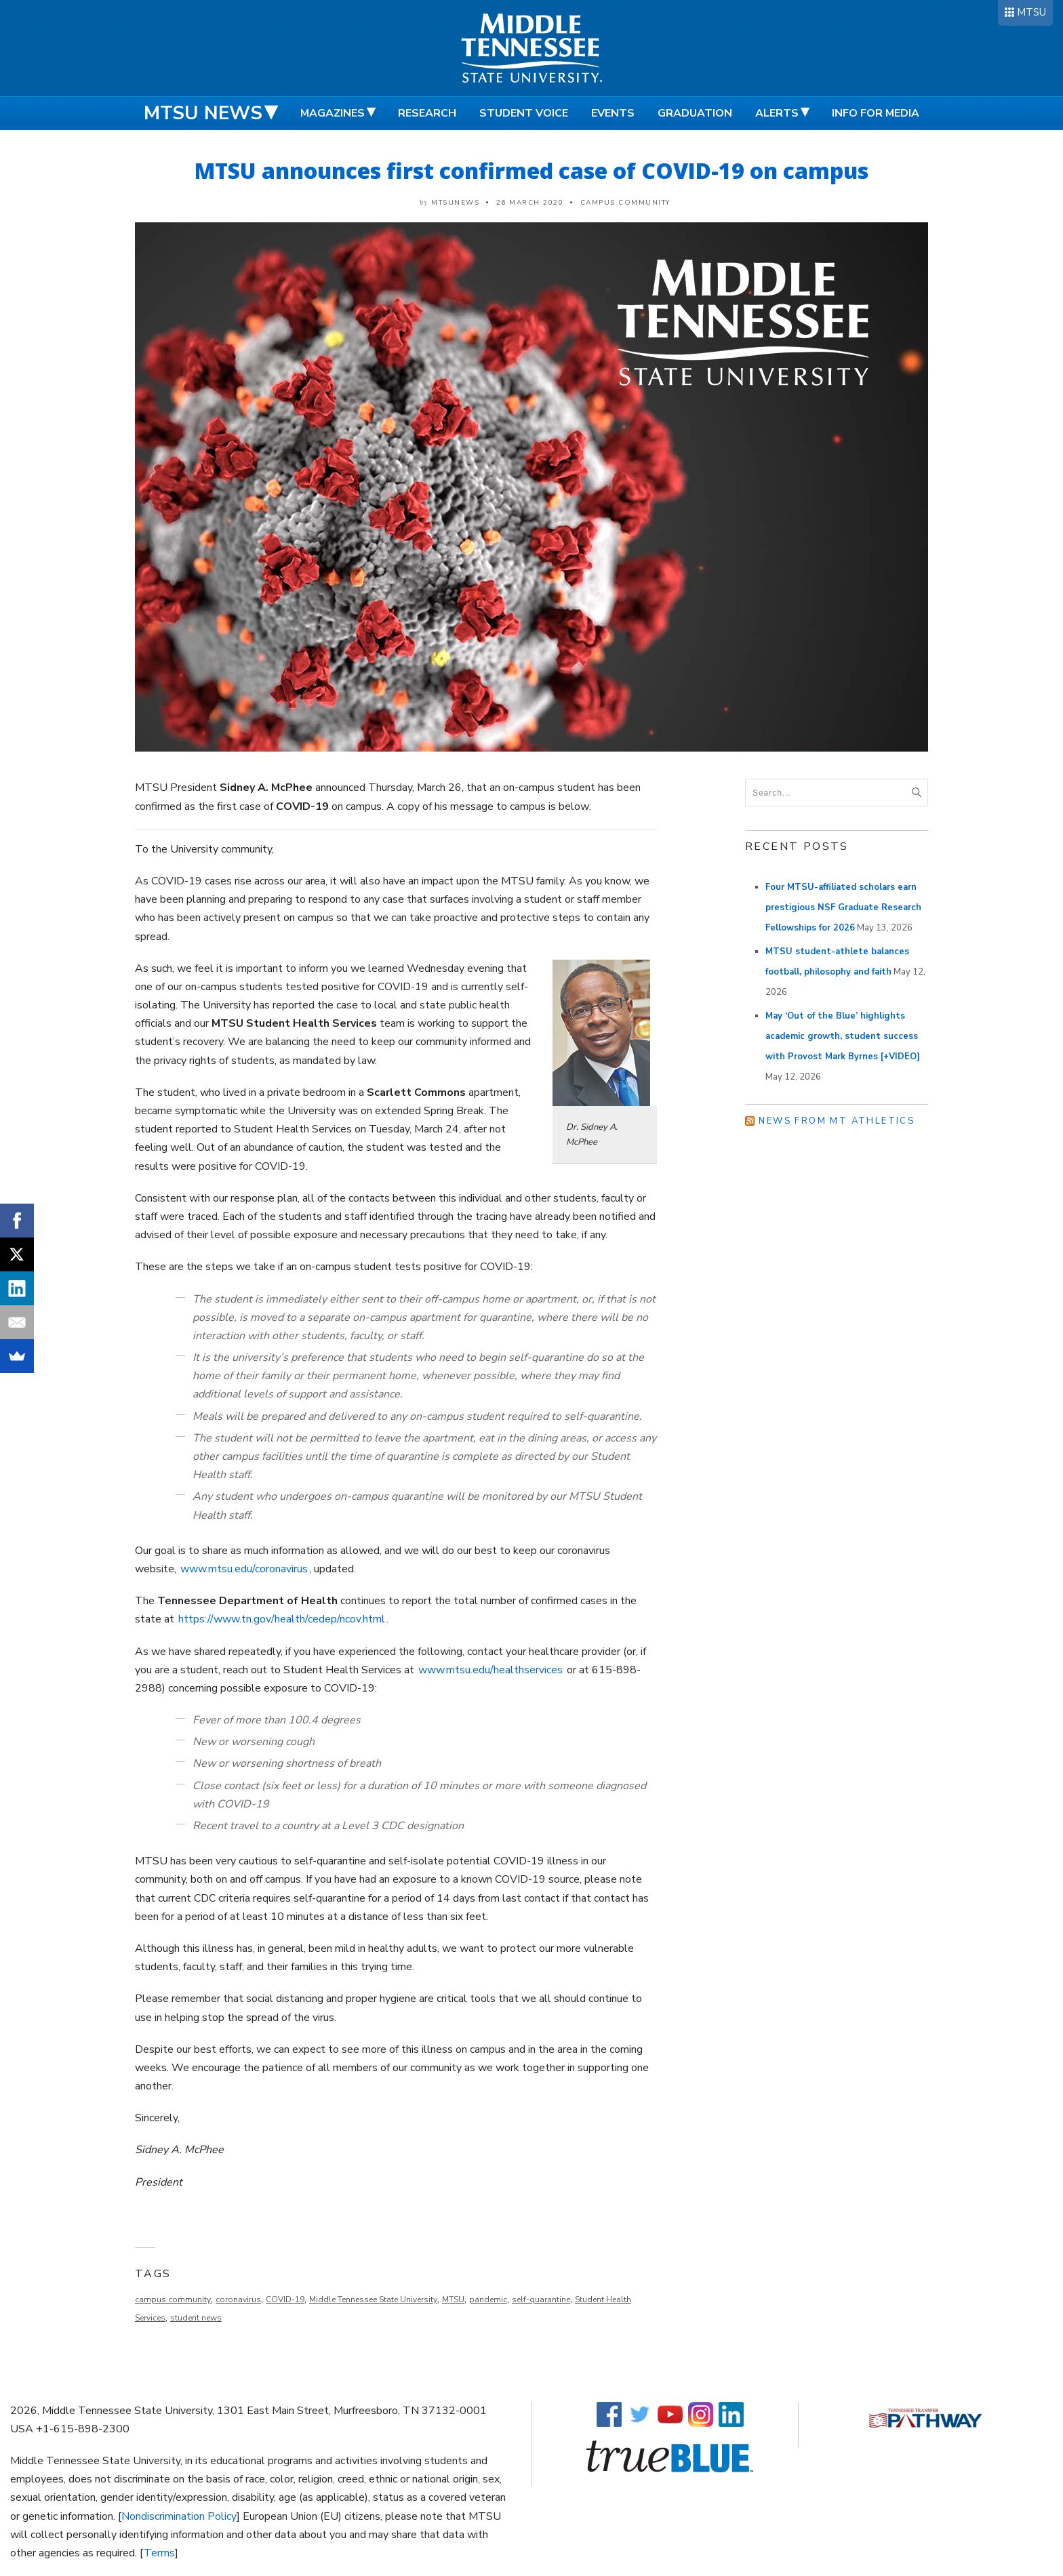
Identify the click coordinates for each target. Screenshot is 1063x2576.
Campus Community (625, 202)
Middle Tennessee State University (373, 2299)
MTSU (1031, 12)
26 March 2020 (530, 202)
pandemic (488, 2299)
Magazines (332, 113)
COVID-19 (285, 2299)
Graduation (695, 113)
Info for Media (875, 113)
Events (613, 113)
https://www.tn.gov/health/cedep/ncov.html (281, 1619)
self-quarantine (541, 2299)
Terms (159, 2553)
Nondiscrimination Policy (179, 2516)
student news (196, 2317)
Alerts (777, 113)
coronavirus (238, 2299)
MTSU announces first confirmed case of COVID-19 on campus (531, 170)
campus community (173, 2299)
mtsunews (455, 202)
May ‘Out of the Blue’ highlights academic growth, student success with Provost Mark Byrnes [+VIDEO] (842, 1036)
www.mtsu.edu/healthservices (490, 1669)
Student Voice (523, 113)
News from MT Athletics (837, 1121)
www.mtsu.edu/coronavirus (244, 1568)
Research (427, 113)
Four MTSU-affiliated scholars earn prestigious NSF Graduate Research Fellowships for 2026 (843, 907)
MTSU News (203, 113)
